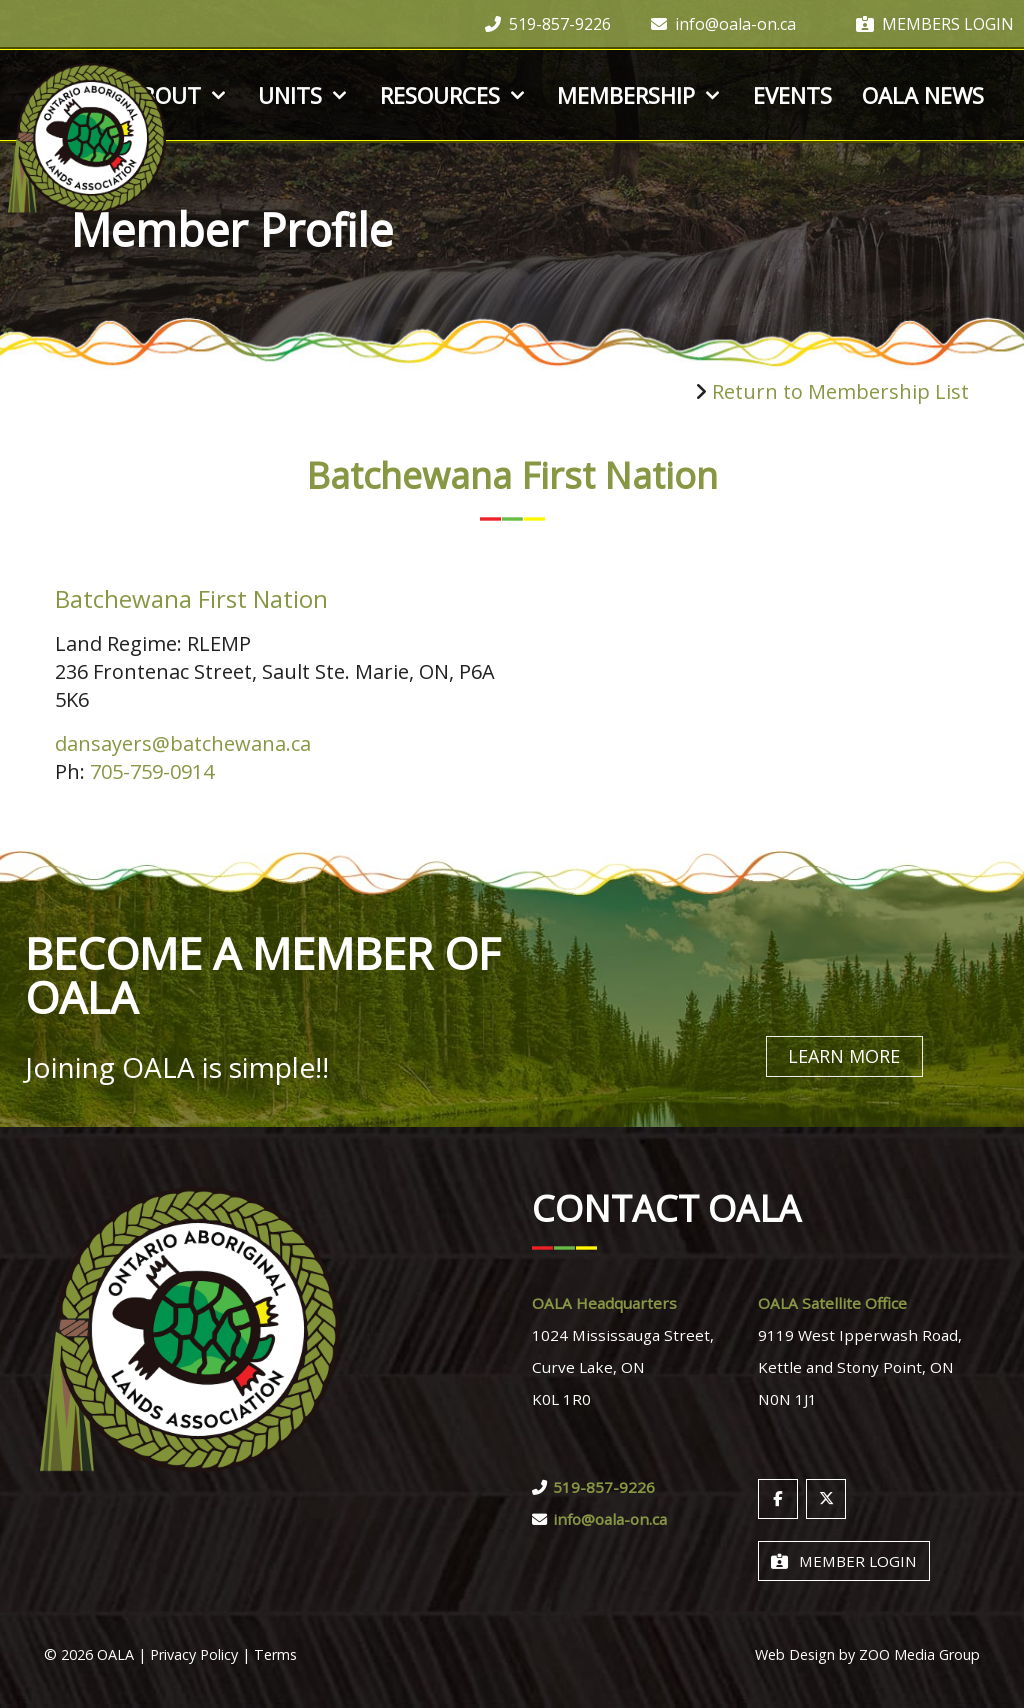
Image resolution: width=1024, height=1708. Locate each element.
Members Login (935, 24)
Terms (275, 1653)
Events (792, 95)
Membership (640, 95)
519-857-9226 (548, 24)
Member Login (844, 1560)
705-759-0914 (152, 771)
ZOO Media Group (919, 1653)
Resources (454, 95)
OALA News (923, 95)
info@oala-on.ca (723, 24)
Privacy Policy (194, 1653)
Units (304, 95)
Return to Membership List (840, 391)
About (178, 95)
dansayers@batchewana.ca (183, 743)
